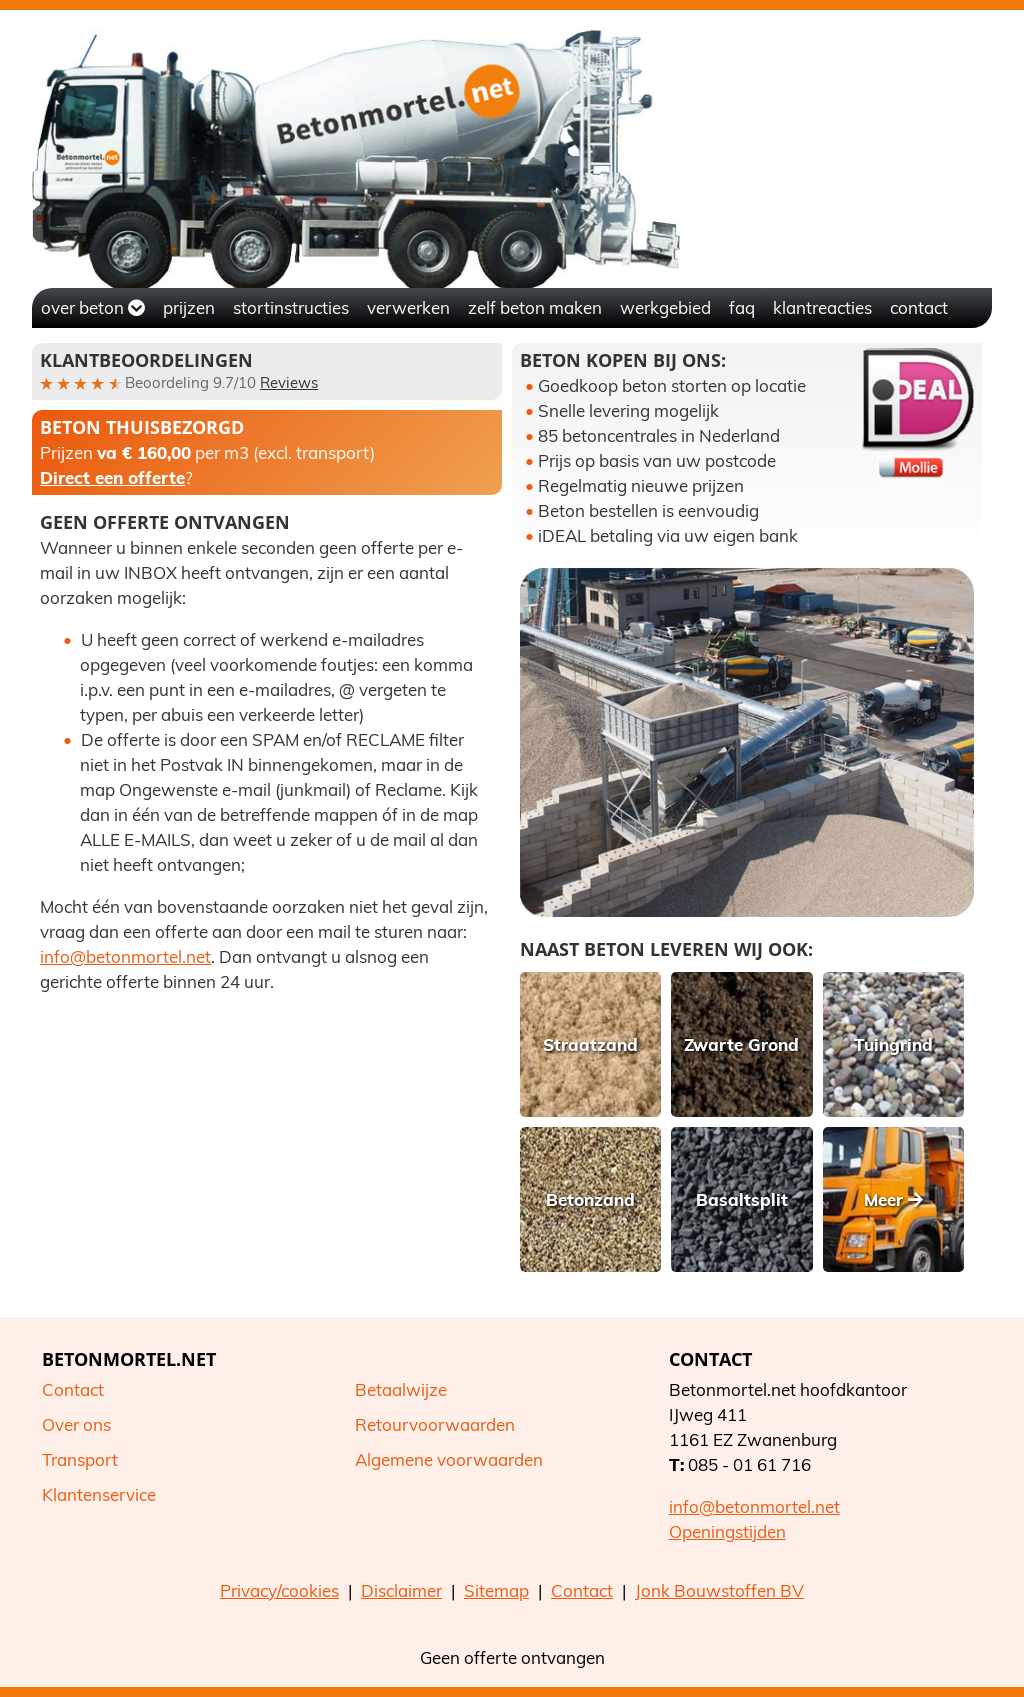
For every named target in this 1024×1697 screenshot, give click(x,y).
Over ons (76, 1424)
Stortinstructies (291, 307)
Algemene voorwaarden (449, 1459)
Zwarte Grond (741, 1044)
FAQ (742, 307)
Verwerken (408, 307)
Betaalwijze (401, 1389)
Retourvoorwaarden (435, 1424)
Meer (893, 1199)
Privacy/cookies (279, 1590)
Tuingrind (893, 1044)
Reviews (289, 382)
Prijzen (189, 307)
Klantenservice (99, 1494)
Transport (80, 1459)
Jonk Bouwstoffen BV (719, 1590)
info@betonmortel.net (125, 956)
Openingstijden (727, 1531)
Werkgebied (665, 307)
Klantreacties (822, 307)
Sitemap (496, 1590)
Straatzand (590, 1044)
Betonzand (590, 1199)
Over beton (93, 307)
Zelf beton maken (535, 307)
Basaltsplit (742, 1199)
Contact (919, 307)
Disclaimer (401, 1590)
